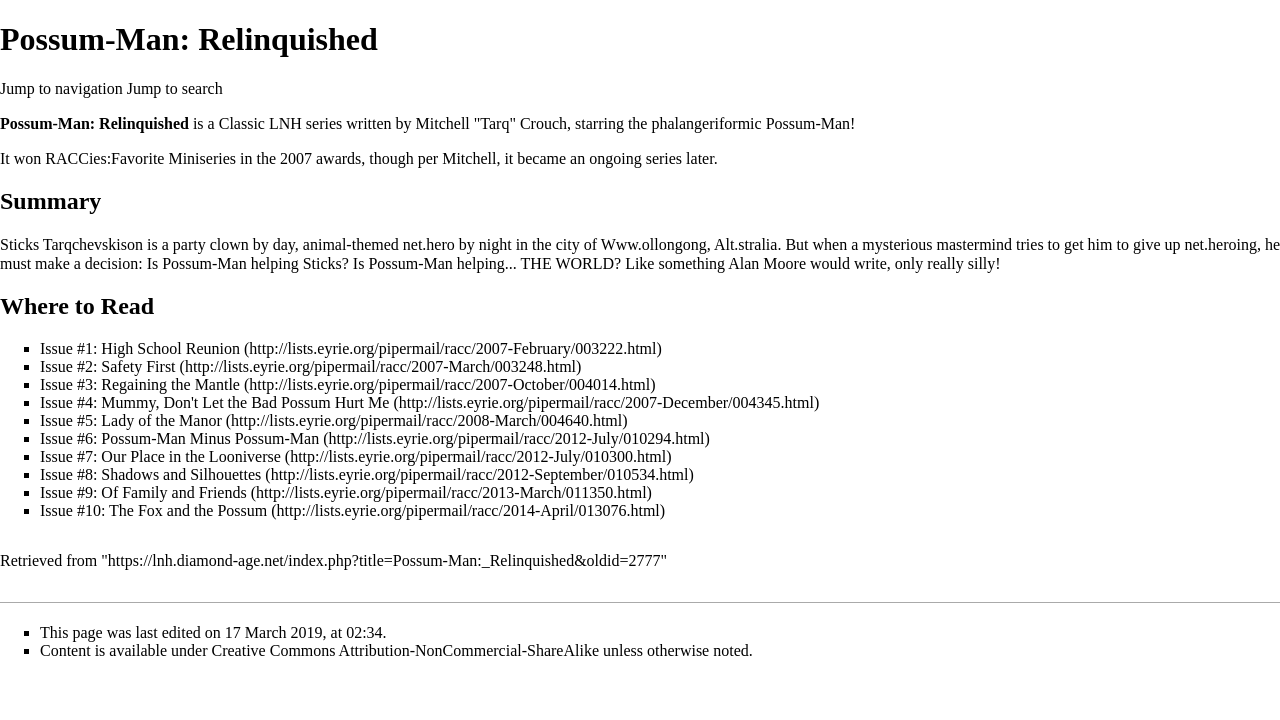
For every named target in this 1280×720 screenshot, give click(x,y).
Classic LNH (260, 123)
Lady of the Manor (161, 420)
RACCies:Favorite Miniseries (140, 158)
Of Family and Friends (173, 492)
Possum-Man (808, 123)
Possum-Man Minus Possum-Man (210, 438)
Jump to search (175, 88)
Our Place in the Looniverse (191, 456)
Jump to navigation (61, 88)
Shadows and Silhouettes (181, 474)
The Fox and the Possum (188, 510)
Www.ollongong (654, 244)
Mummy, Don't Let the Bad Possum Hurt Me (245, 402)
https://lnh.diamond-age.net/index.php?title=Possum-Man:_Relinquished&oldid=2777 (384, 560)
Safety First (138, 366)
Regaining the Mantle (170, 384)
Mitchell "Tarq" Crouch (491, 123)
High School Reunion (170, 348)
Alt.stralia (746, 244)
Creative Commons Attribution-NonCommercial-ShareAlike (405, 650)
